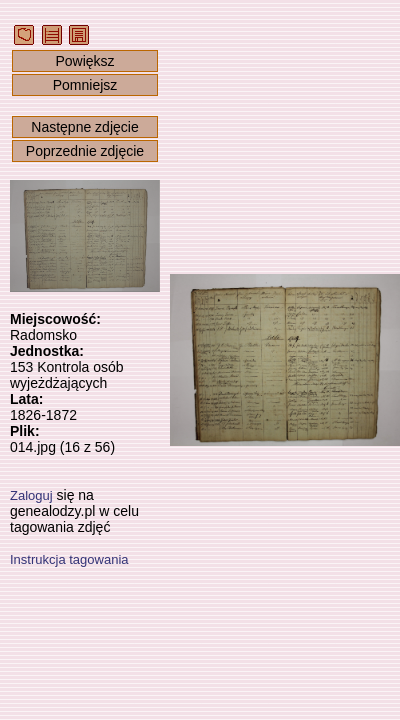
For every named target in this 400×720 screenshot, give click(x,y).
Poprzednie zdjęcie (85, 151)
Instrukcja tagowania (69, 559)
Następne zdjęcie (84, 127)
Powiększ (84, 61)
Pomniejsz (85, 85)
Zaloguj (31, 495)
